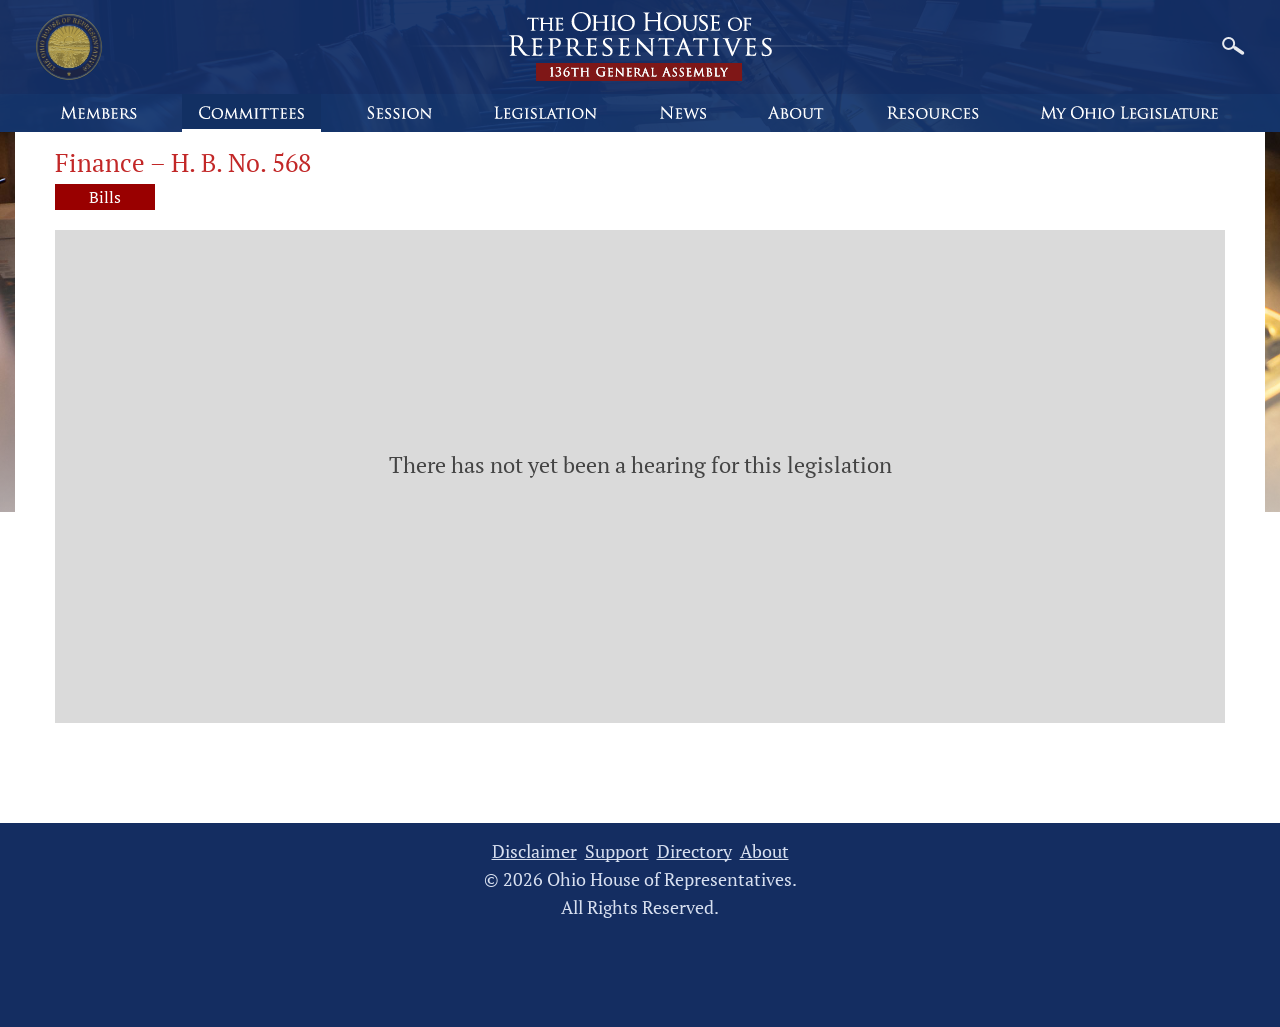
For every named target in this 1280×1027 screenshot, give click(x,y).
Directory (694, 851)
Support (617, 851)
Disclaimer (534, 851)
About (764, 851)
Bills (105, 197)
